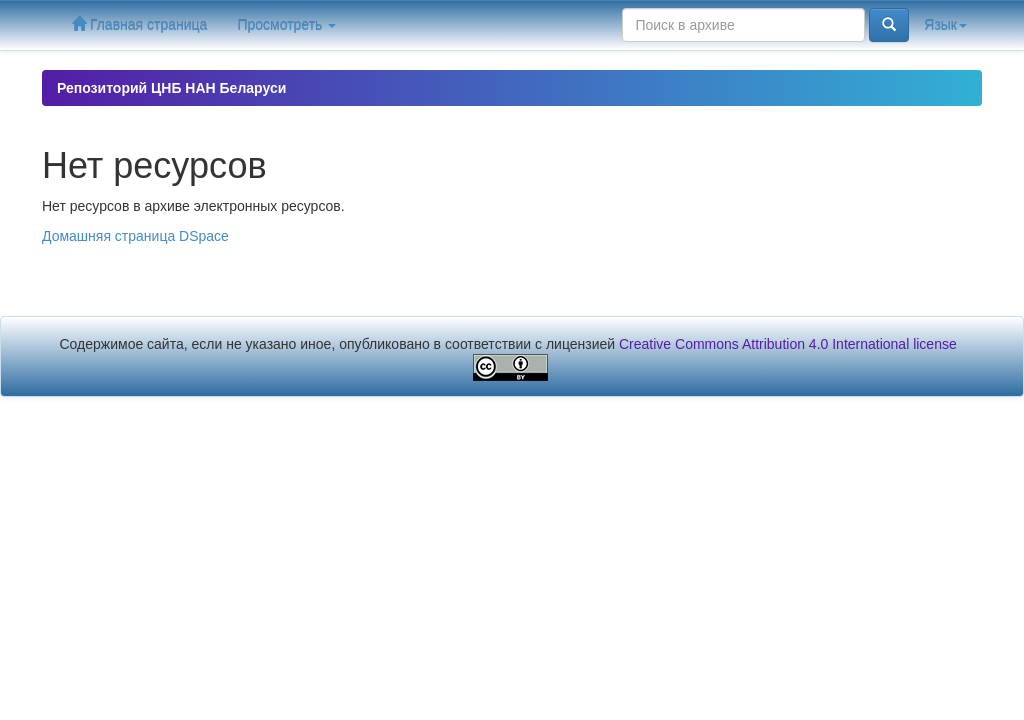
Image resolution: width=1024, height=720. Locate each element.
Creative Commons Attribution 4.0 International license (788, 344)
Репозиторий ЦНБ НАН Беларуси (171, 88)
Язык (945, 25)
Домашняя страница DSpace (135, 236)
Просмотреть (286, 25)
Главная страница (139, 24)
